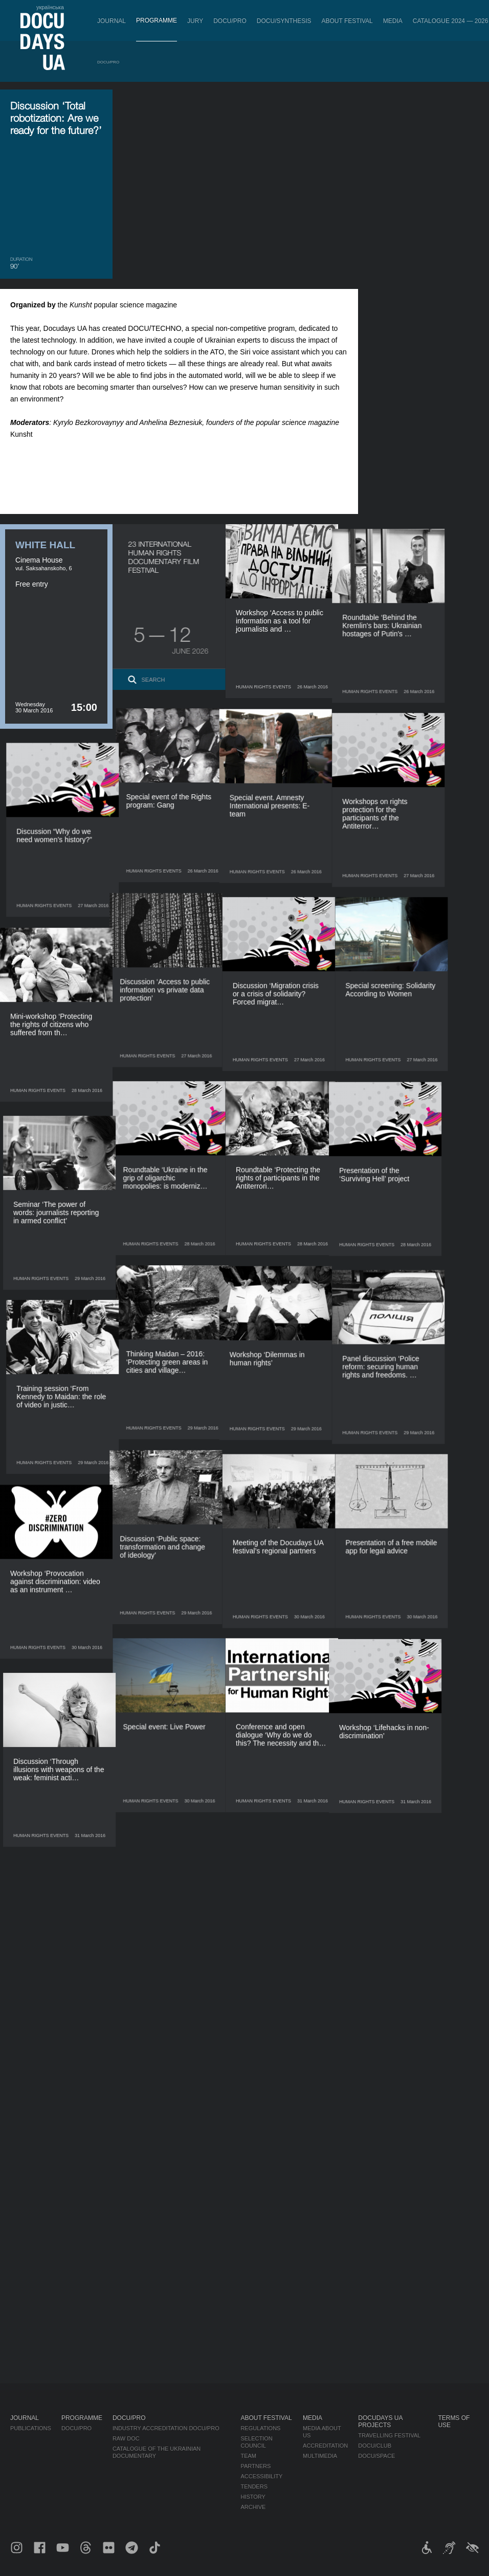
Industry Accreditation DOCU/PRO (166, 2428)
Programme (156, 20)
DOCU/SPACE (376, 2456)
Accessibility (261, 2476)
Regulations (260, 2428)
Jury (195, 21)
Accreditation (325, 2446)
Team (248, 2456)
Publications (30, 2428)
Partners (255, 2466)
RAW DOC (126, 2438)
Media (393, 21)
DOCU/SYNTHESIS (284, 21)
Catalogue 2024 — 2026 (450, 21)
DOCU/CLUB (374, 2446)
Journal (111, 21)
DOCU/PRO (230, 21)
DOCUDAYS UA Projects (380, 2421)
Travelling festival (389, 2435)
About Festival (347, 21)
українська (50, 7)
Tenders (254, 2486)
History (252, 2497)
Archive (252, 2507)
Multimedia (320, 2456)
